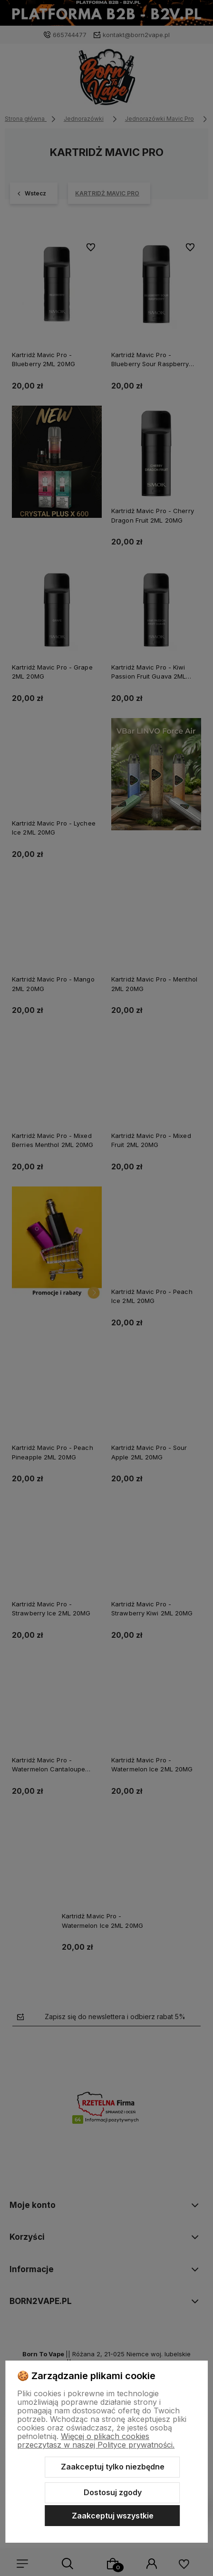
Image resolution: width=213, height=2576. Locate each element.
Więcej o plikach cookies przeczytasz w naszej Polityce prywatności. (95, 2440)
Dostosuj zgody (113, 2492)
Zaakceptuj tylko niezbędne (113, 2466)
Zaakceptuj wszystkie (113, 2515)
